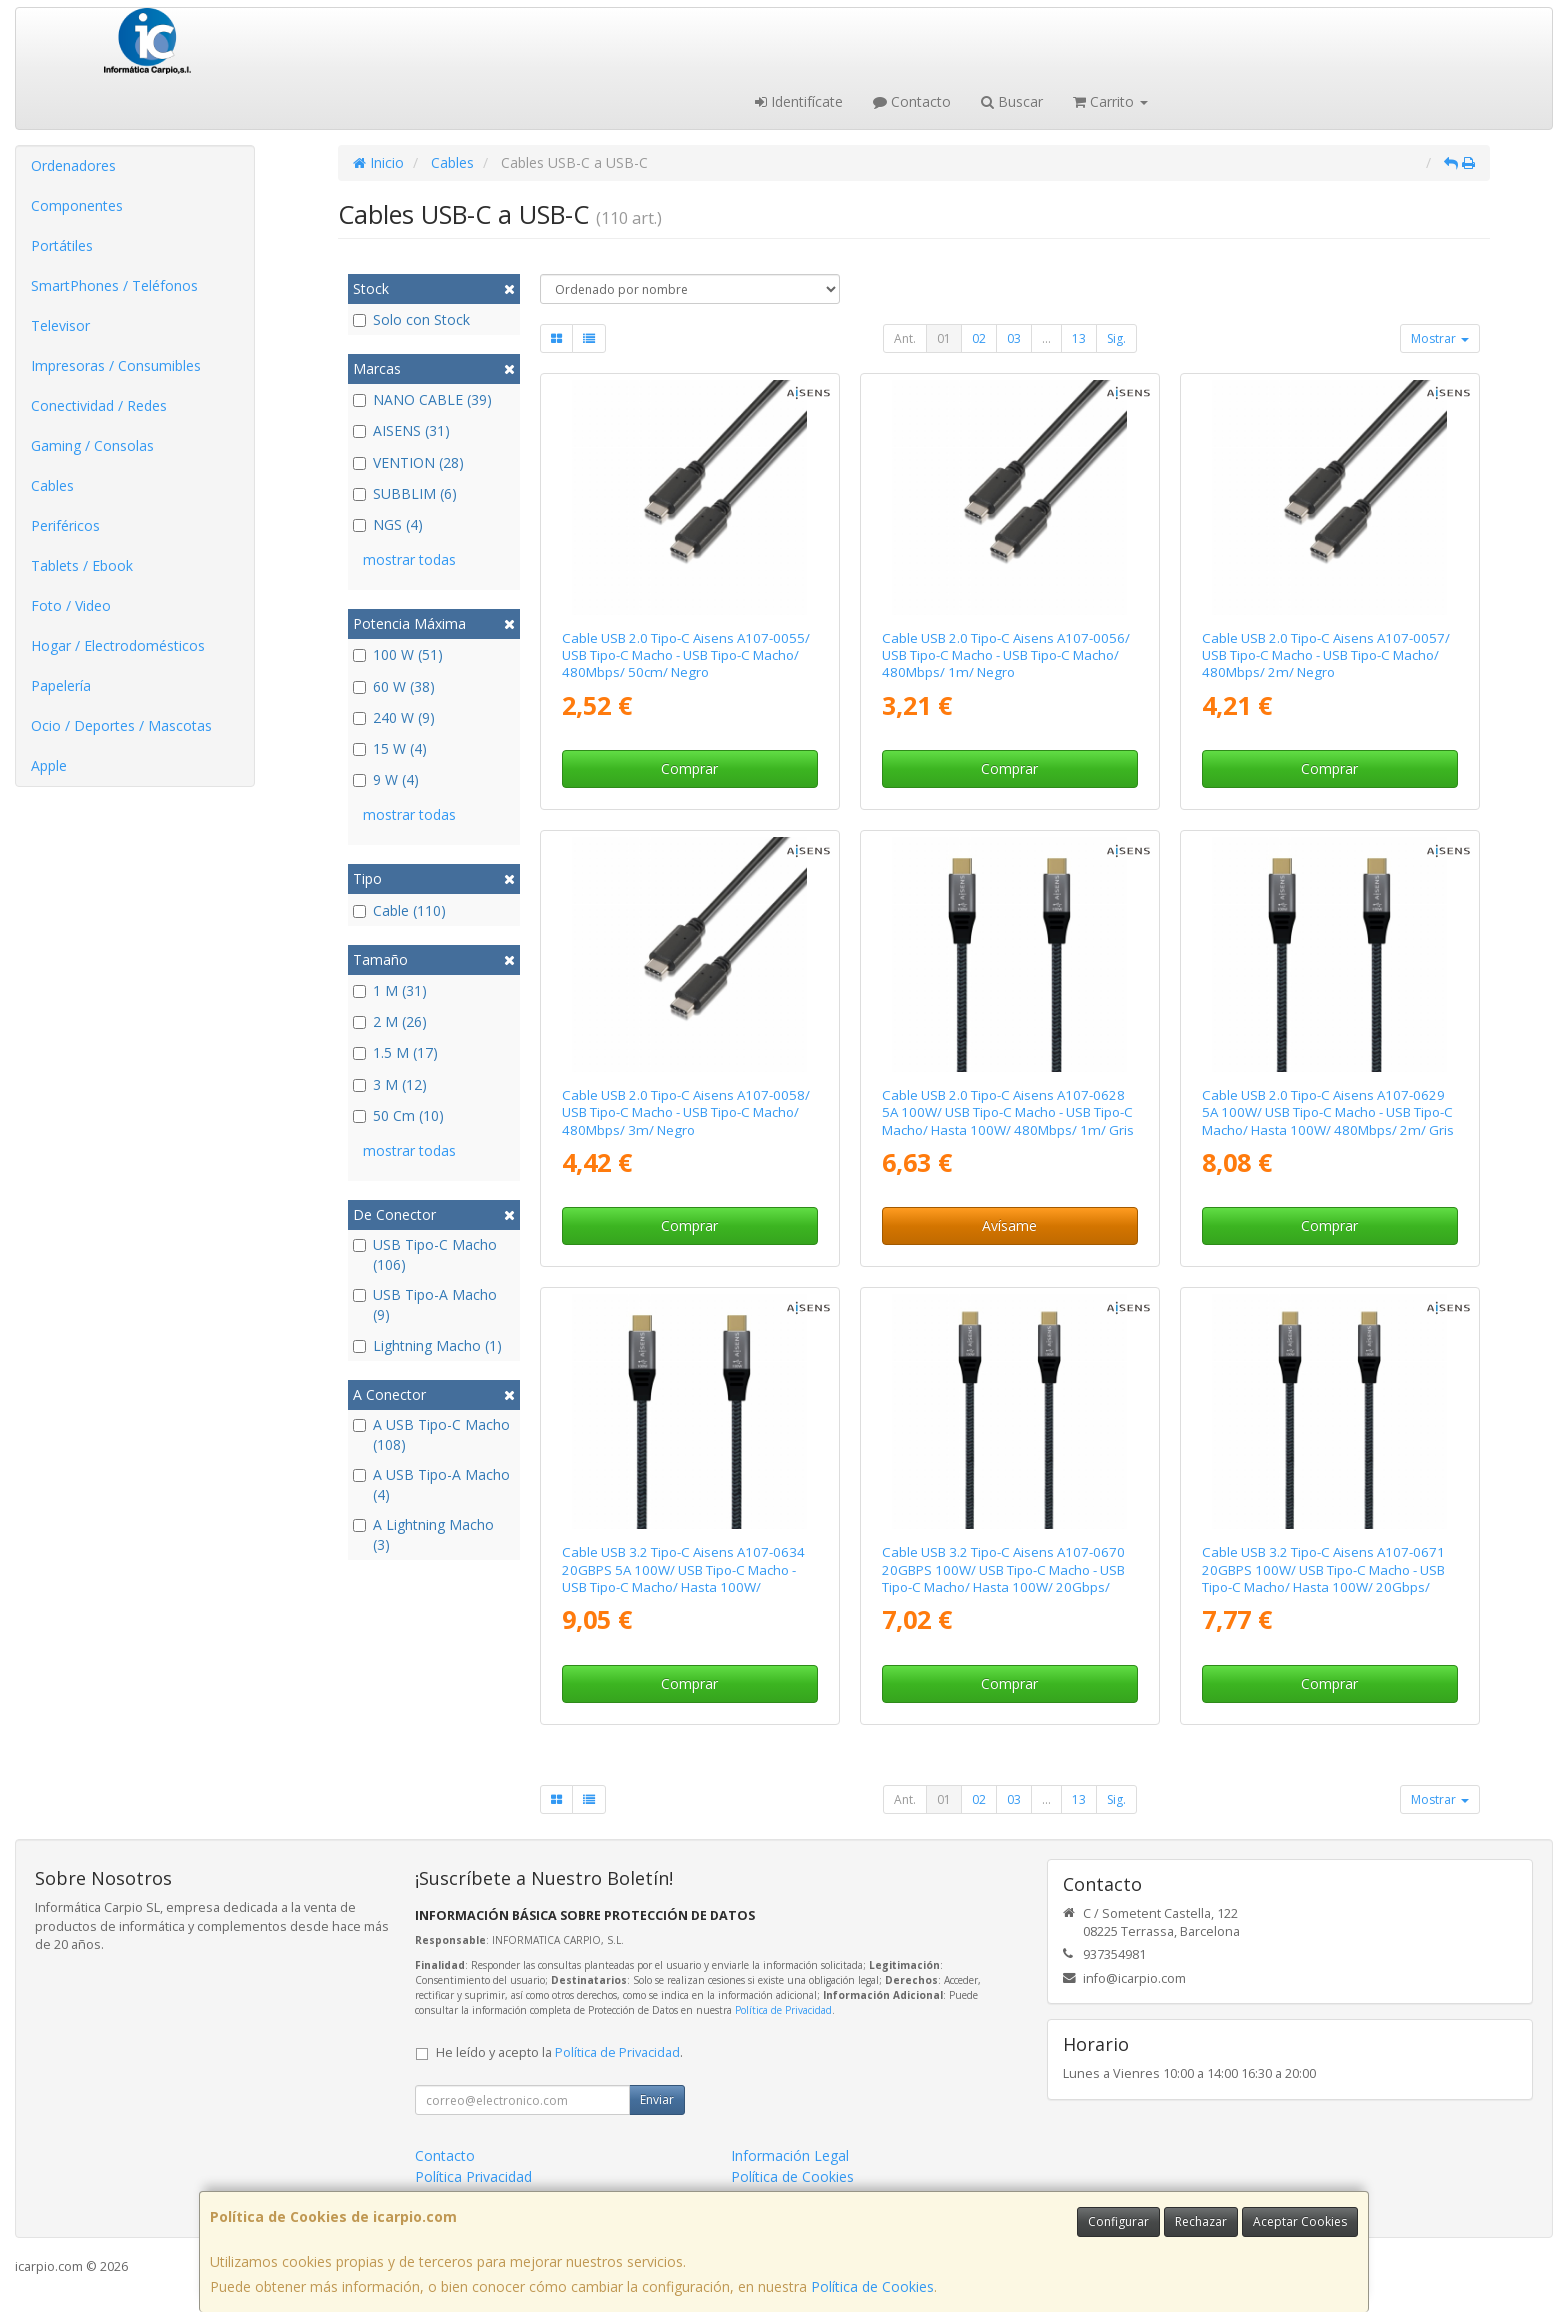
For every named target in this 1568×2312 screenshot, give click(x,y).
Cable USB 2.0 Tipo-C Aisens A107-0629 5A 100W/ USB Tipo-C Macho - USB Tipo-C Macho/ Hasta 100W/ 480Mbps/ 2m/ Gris (1328, 1112)
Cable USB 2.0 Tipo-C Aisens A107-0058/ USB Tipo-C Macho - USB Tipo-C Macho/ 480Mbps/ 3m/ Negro (686, 1112)
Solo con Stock (411, 319)
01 (944, 338)
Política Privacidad (473, 2176)
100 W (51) (398, 654)
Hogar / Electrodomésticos (118, 645)
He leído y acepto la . (559, 2052)
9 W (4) (386, 779)
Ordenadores (73, 165)
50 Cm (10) (398, 1115)
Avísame (1009, 1225)
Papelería (61, 685)
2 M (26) (390, 1021)
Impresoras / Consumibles (116, 365)
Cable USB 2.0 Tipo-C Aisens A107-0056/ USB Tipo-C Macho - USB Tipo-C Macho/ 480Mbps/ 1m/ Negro (1006, 655)
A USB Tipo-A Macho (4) (431, 1484)
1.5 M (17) (395, 1052)
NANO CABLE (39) (422, 399)
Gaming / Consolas (92, 445)
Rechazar (1201, 2221)
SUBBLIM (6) (405, 493)
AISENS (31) (401, 430)
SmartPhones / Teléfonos (114, 285)
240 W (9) (394, 717)
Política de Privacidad (783, 2010)
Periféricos (65, 525)
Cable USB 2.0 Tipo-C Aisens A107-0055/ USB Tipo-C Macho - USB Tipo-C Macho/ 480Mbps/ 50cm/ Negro (686, 655)
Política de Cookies (872, 2286)
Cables (52, 485)
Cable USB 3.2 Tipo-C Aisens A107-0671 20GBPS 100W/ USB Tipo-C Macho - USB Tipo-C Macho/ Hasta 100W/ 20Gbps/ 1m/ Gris (1323, 1578)
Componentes (77, 205)
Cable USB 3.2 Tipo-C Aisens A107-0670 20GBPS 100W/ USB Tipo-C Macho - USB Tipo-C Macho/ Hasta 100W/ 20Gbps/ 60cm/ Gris (1003, 1578)
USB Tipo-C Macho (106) (425, 1254)
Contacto (912, 101)
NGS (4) (388, 524)
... (1046, 338)
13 (1079, 338)
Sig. (1116, 338)
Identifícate (799, 101)
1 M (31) (390, 990)
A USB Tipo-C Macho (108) (431, 1434)
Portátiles (62, 245)
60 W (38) (394, 686)
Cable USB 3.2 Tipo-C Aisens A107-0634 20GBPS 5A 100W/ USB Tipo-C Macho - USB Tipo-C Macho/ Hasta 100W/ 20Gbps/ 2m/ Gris (683, 1578)
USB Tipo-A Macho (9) (425, 1304)
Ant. (905, 338)
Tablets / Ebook (82, 565)
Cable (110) (399, 910)
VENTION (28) (408, 462)
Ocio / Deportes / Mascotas (121, 725)
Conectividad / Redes (99, 405)
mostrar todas (409, 559)
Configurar (1118, 2221)
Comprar (689, 768)
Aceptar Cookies (1300, 2221)
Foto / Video (71, 605)
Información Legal (790, 2155)
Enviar (657, 2099)
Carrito (1110, 101)
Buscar (1012, 101)
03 (1014, 338)
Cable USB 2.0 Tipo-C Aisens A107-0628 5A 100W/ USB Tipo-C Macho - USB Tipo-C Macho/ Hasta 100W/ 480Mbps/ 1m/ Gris (1008, 1112)
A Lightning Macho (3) (423, 1534)
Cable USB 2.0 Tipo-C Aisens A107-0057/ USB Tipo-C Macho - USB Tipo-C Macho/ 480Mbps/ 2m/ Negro (1326, 655)
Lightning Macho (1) (427, 1345)
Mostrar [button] (1440, 338)
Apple (49, 765)
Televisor (60, 325)
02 (979, 338)
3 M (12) (390, 1084)
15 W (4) (390, 748)
